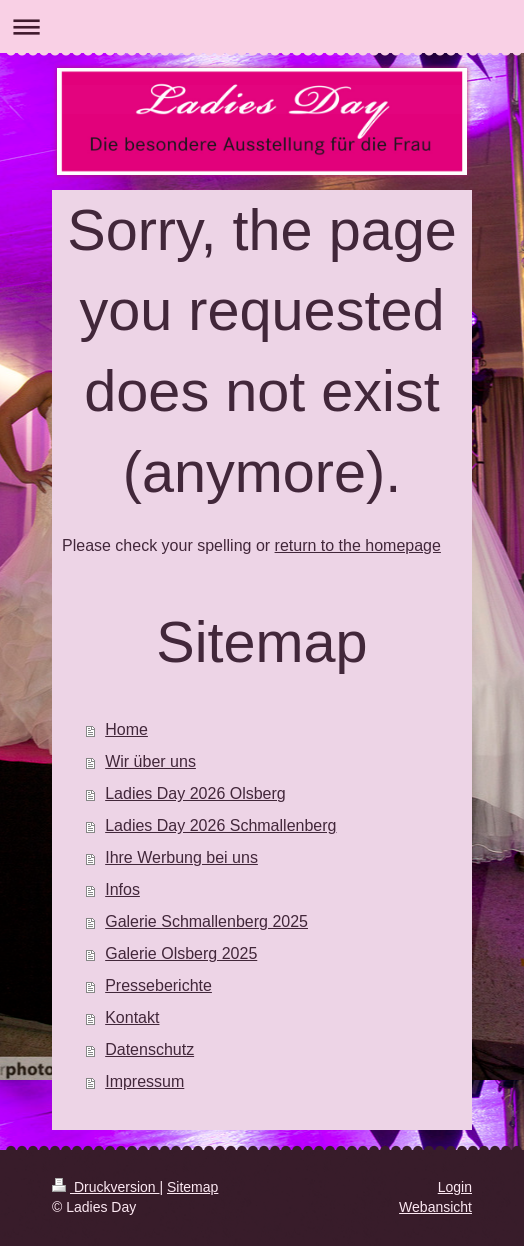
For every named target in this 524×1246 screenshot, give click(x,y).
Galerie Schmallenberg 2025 (206, 921)
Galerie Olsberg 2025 (181, 953)
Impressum (144, 1081)
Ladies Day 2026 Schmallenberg (220, 825)
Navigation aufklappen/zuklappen (262, 26)
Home (126, 729)
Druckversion (105, 1187)
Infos (122, 889)
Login (455, 1187)
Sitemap (192, 1187)
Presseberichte (158, 985)
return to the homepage (358, 545)
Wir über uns (150, 761)
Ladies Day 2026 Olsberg (195, 793)
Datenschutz (149, 1049)
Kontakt (132, 1017)
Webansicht (435, 1207)
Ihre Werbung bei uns (181, 857)
